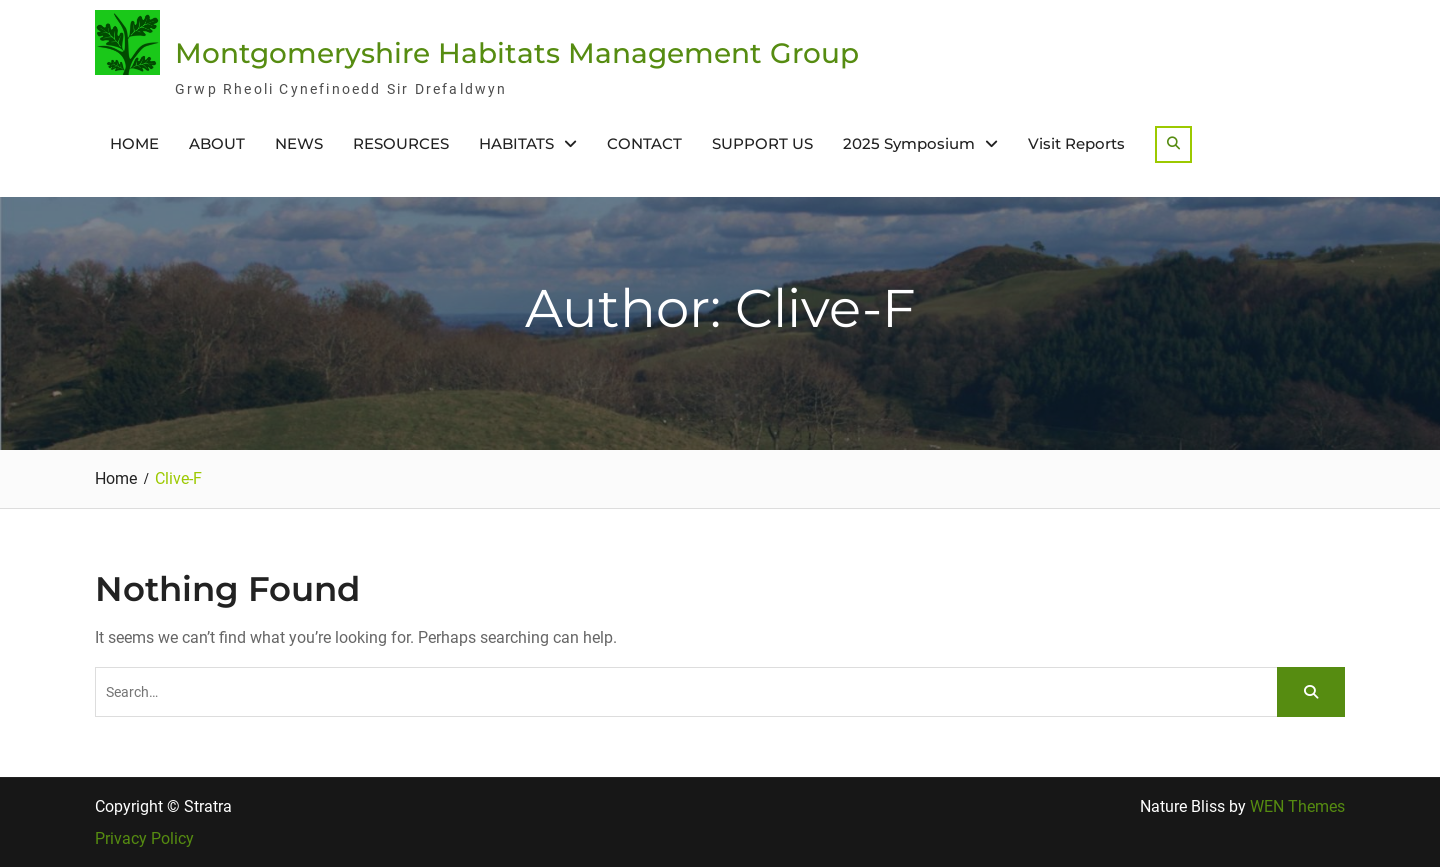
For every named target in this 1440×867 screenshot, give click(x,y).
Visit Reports (1076, 143)
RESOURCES (401, 143)
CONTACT (644, 143)
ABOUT (217, 143)
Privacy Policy (144, 839)
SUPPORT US (762, 143)
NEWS (299, 143)
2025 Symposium (909, 143)
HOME (134, 143)
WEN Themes (1297, 806)
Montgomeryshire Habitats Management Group (517, 53)
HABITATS (516, 143)
